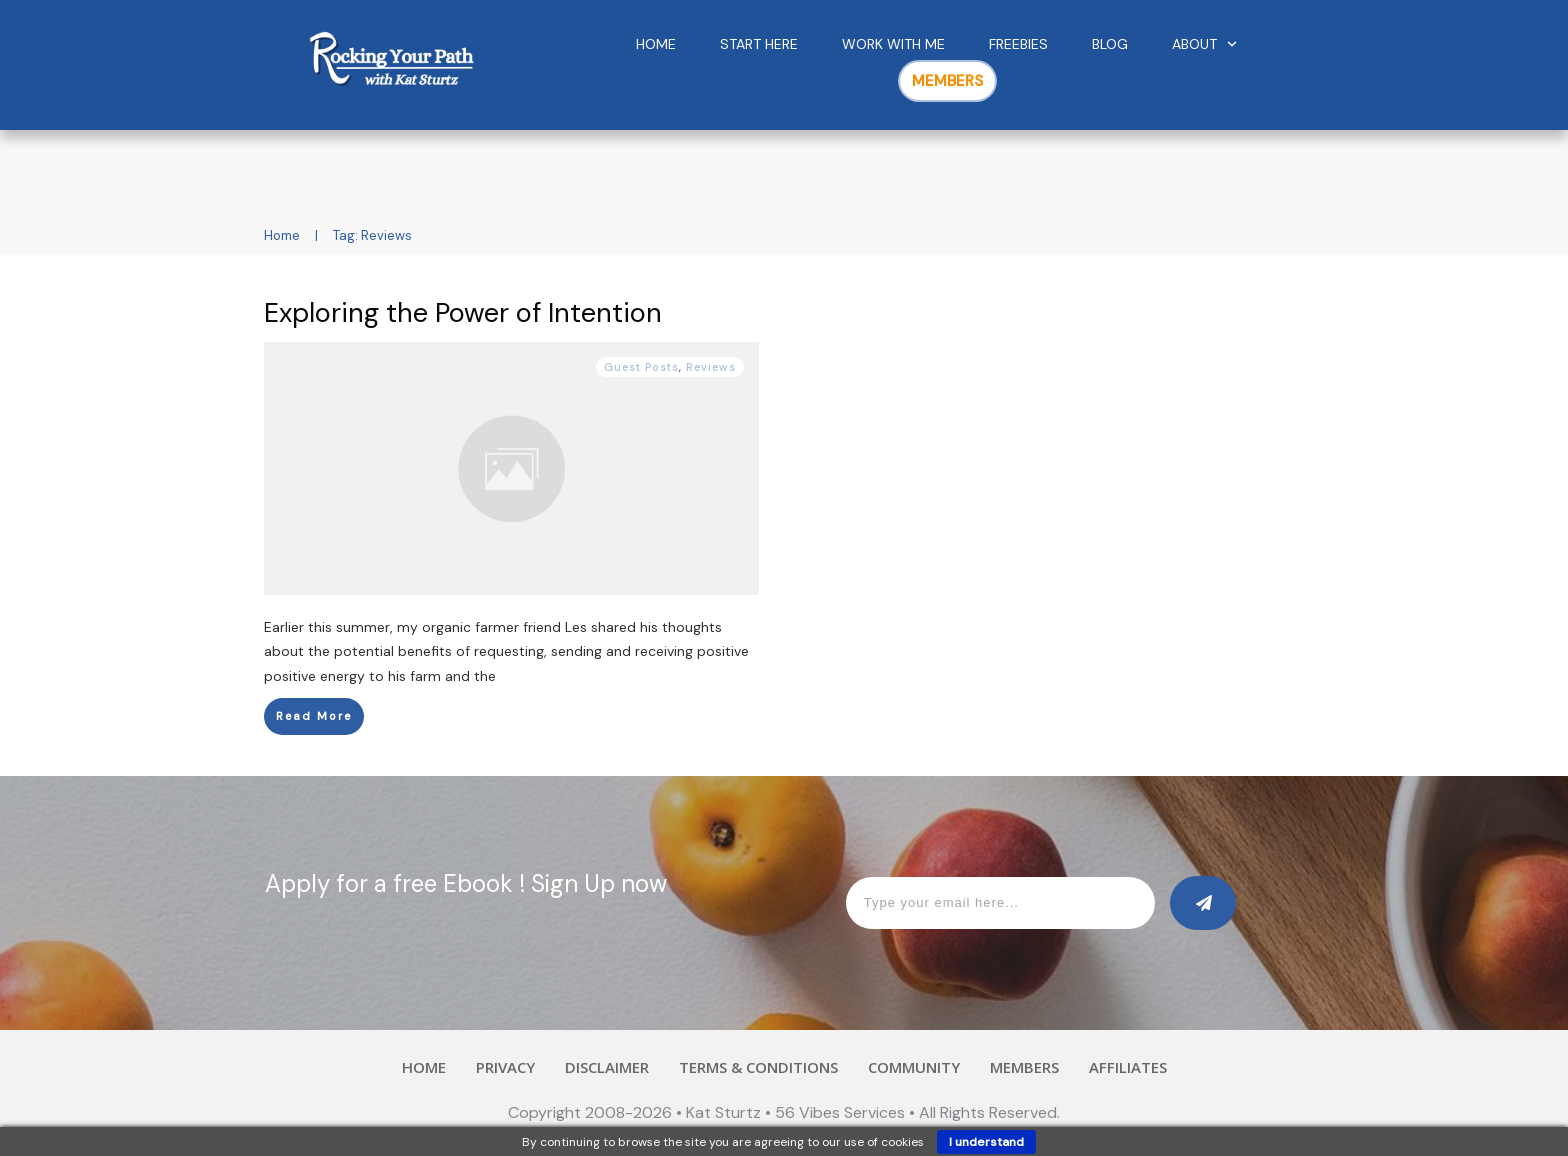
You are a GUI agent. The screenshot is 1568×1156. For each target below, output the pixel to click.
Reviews (711, 367)
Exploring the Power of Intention (463, 312)
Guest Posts (641, 367)
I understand (986, 1142)
